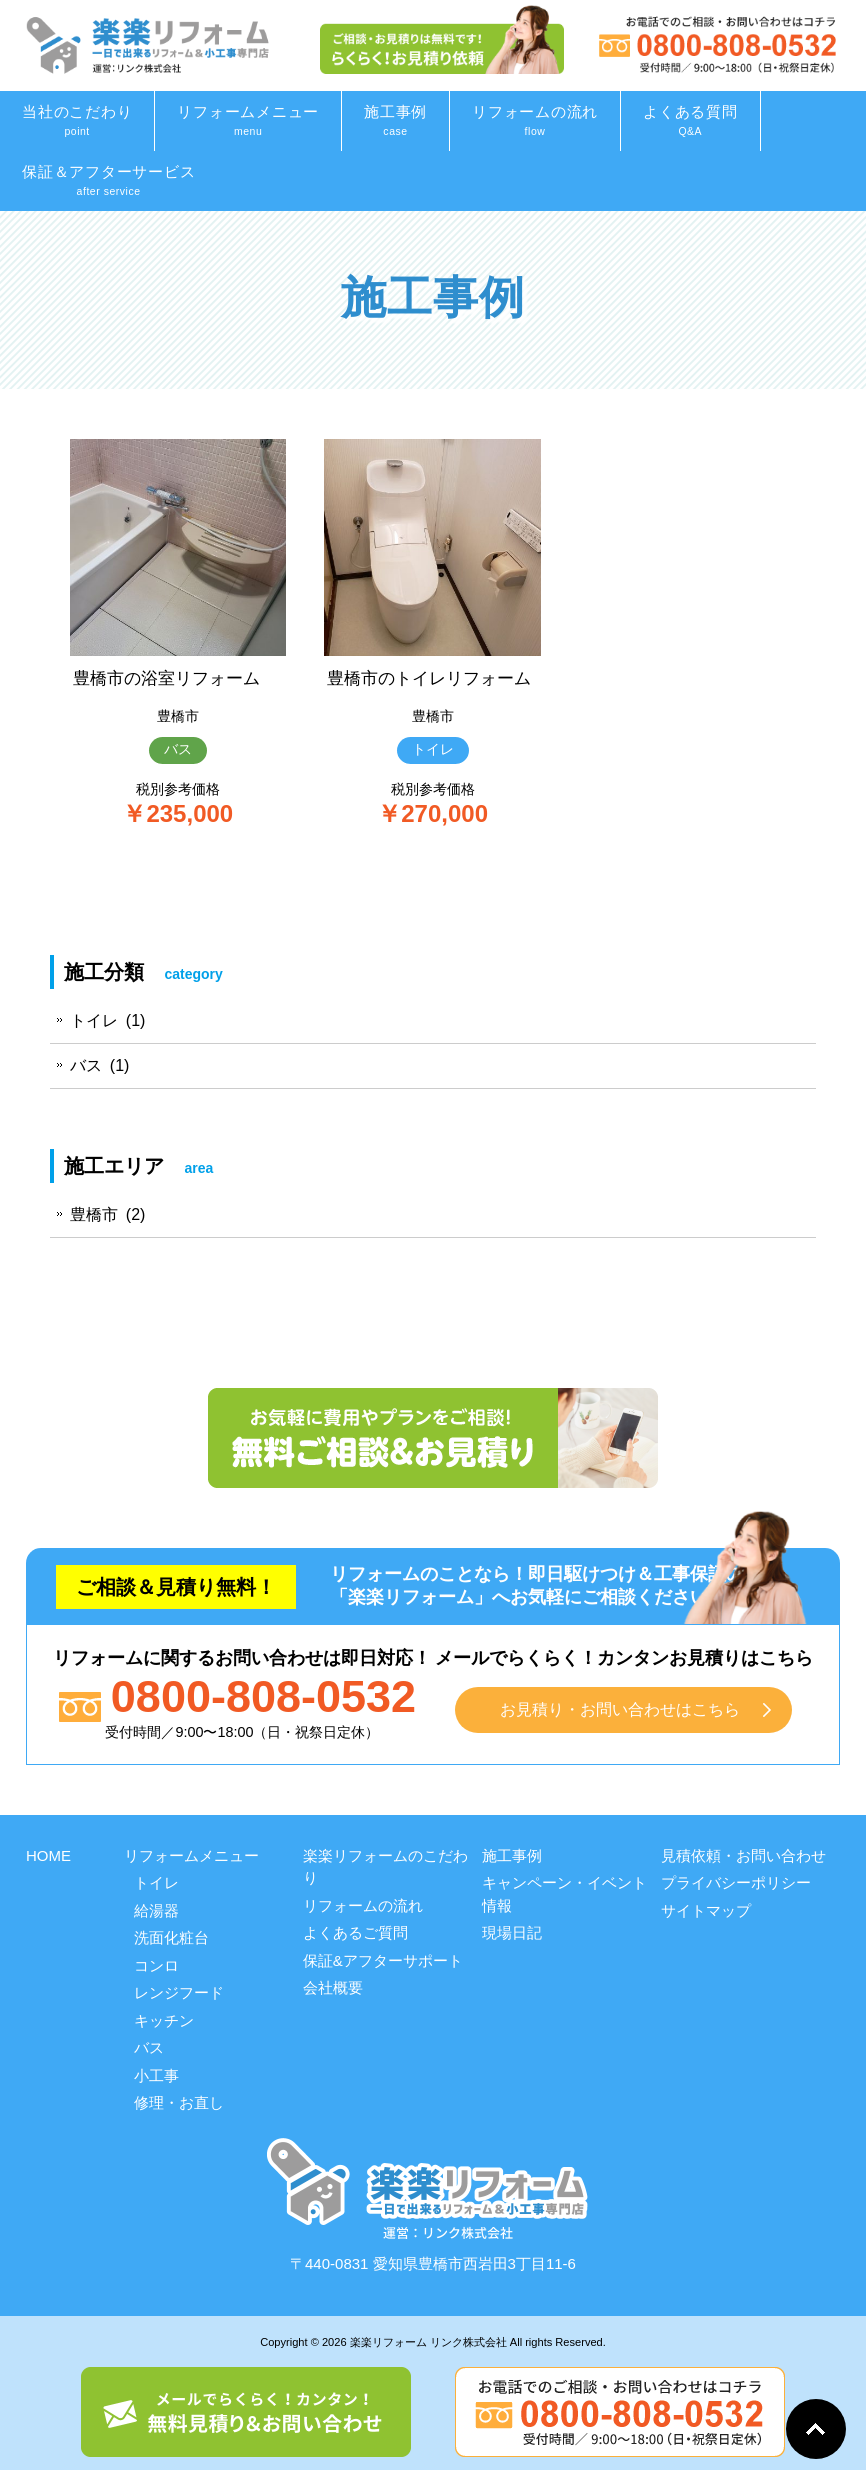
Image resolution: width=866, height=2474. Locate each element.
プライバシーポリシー (736, 1886)
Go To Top (816, 2429)
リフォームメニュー (191, 1858)
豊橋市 (178, 716)
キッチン (164, 2023)
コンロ (156, 1968)
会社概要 (333, 1991)
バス (178, 750)
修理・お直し (179, 2106)
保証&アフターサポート (383, 1963)
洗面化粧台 (171, 1941)
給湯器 (156, 1913)
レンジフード (179, 1996)
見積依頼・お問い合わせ (743, 1858)
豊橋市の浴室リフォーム (172, 678)
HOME (48, 1858)
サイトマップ (706, 1913)
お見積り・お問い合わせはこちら (621, 1712)
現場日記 (512, 1936)
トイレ (433, 775)
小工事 (156, 2078)
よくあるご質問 (355, 1936)
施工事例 (512, 1858)
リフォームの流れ (363, 1908)
